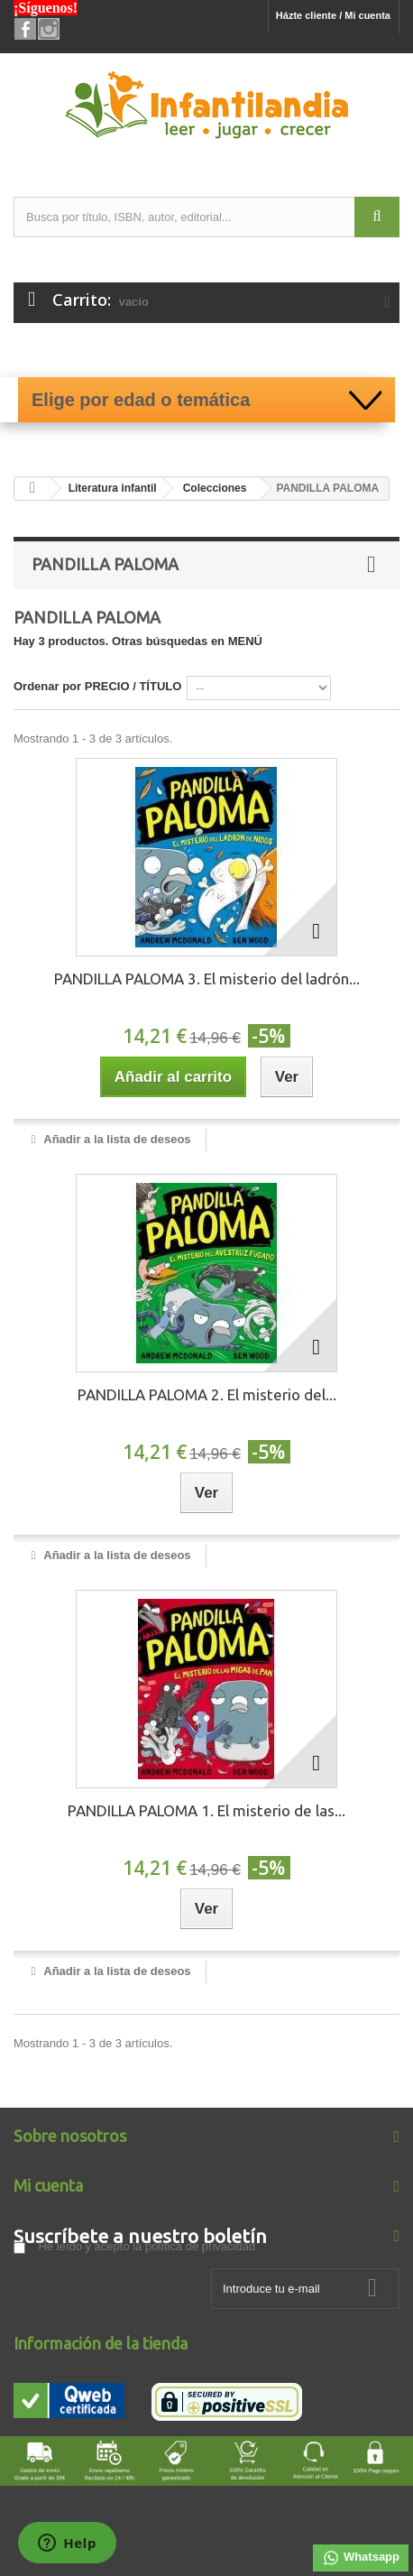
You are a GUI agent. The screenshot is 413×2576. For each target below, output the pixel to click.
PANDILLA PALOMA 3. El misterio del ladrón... (207, 978)
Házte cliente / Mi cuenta (333, 15)
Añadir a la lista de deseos (115, 1139)
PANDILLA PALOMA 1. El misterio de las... (206, 1810)
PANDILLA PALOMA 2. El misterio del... (207, 1394)
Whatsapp (360, 2558)
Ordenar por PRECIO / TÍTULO (97, 686)
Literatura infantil (113, 488)
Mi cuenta (48, 2185)
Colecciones (215, 488)
